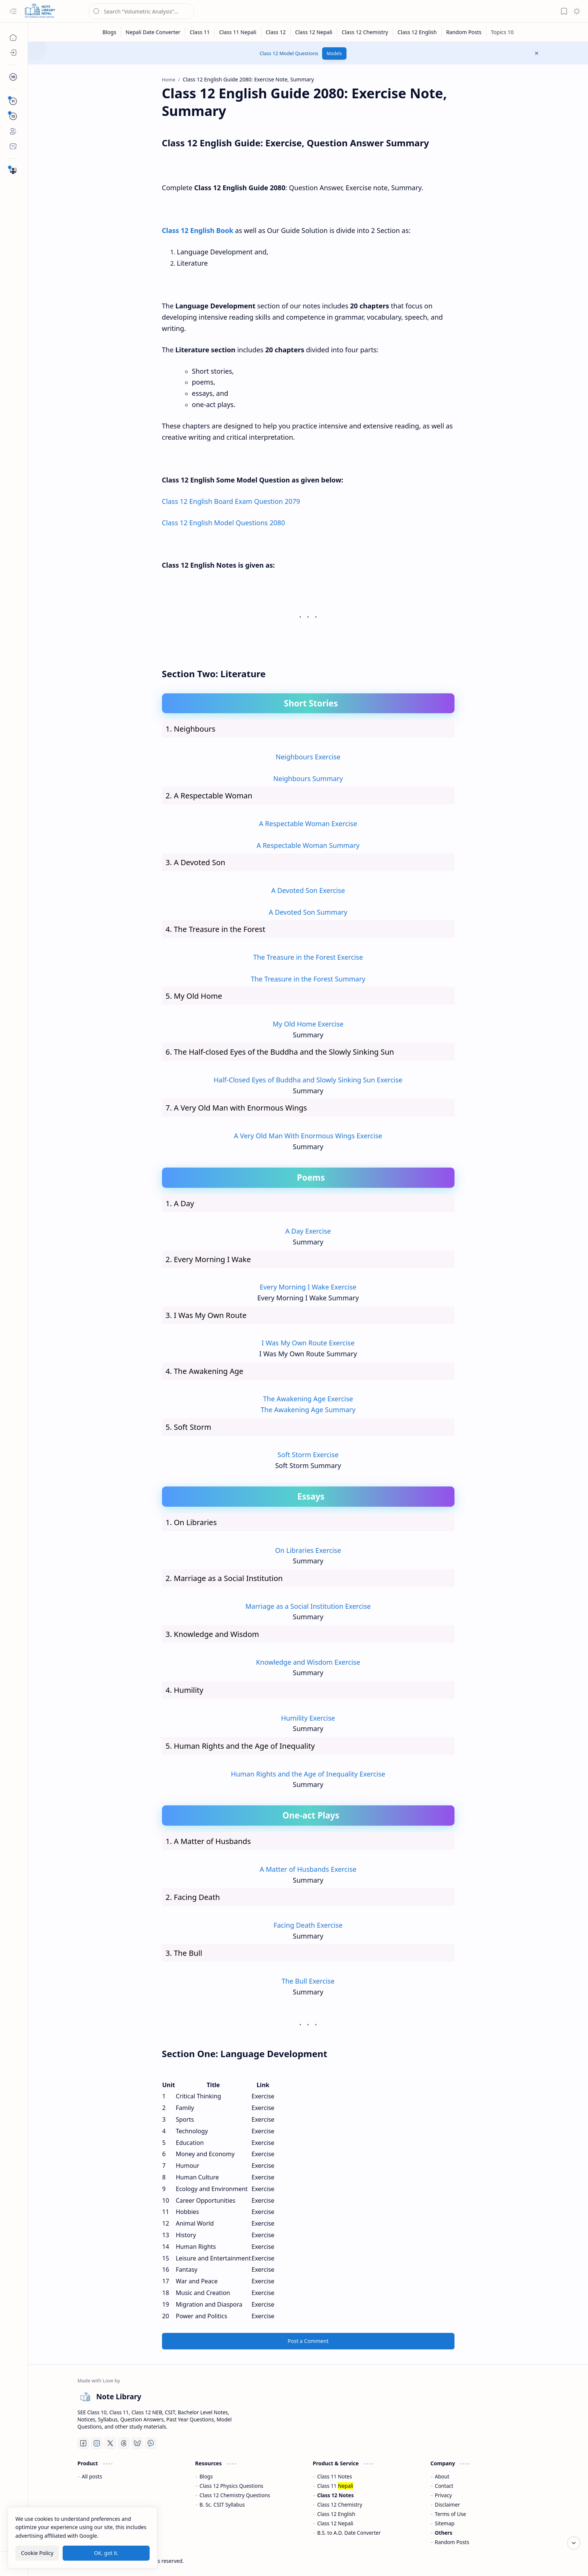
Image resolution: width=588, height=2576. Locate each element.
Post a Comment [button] (308, 2341)
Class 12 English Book (198, 230)
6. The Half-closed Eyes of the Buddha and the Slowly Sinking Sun (280, 1052)
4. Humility (185, 1690)
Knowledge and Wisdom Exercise (308, 1662)
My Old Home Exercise (308, 1023)
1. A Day (180, 1203)
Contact (444, 2485)
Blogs (206, 2476)
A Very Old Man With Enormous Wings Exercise (308, 1135)
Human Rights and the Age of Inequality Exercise (308, 1773)
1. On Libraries (191, 1522)
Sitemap (444, 2523)
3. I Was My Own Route (206, 1315)
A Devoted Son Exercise (308, 890)
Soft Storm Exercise (308, 1454)
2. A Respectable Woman (209, 796)
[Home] (13, 37)
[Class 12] (276, 32)
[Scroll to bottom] (573, 2543)
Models (334, 53)
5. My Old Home (194, 996)
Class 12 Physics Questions (231, 2485)
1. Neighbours (191, 729)
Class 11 (335, 2485)
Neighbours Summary (308, 778)
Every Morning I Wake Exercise (308, 1286)
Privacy (443, 2495)
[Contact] (13, 146)
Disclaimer (447, 2504)
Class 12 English (336, 2513)
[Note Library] (40, 11)
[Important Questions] (13, 170)
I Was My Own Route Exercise (308, 1342)
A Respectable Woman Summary (308, 845)
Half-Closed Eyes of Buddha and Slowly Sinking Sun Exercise (308, 1079)
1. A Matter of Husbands (208, 1841)
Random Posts (452, 2542)
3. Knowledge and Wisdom (212, 1634)
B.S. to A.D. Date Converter (349, 2532)
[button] (13, 11)
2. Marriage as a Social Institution (224, 1578)
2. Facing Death (193, 1897)
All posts (92, 2476)
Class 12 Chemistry (339, 2504)
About (442, 2476)
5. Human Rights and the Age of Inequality (240, 1746)
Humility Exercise (308, 1717)
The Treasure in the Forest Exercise (308, 957)
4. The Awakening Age (204, 1371)
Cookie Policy (37, 2552)
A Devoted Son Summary (308, 912)
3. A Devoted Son (195, 862)
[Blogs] (13, 52)
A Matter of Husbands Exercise (308, 1869)
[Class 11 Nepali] (237, 32)
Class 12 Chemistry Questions (235, 2495)
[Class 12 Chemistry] (365, 32)
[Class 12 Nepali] (314, 32)
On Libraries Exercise (308, 1550)
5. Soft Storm (189, 1427)
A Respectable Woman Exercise (308, 823)
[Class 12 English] (417, 32)
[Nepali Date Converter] (153, 32)
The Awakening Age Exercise (308, 1398)
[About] (13, 131)
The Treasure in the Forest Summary (308, 978)
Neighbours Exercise (308, 756)
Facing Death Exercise (308, 1925)
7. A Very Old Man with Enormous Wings (236, 1108)
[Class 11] (199, 32)
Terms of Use (450, 2513)
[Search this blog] (141, 11)
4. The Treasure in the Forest (216, 929)
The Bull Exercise (308, 1980)
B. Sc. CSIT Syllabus (222, 2504)
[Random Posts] (464, 32)
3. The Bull (184, 1953)
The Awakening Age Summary (308, 1409)
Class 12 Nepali (335, 2523)
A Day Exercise (308, 1230)
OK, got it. (106, 2552)
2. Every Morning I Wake (208, 1259)
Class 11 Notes (334, 2476)
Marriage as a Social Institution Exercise (308, 1606)
